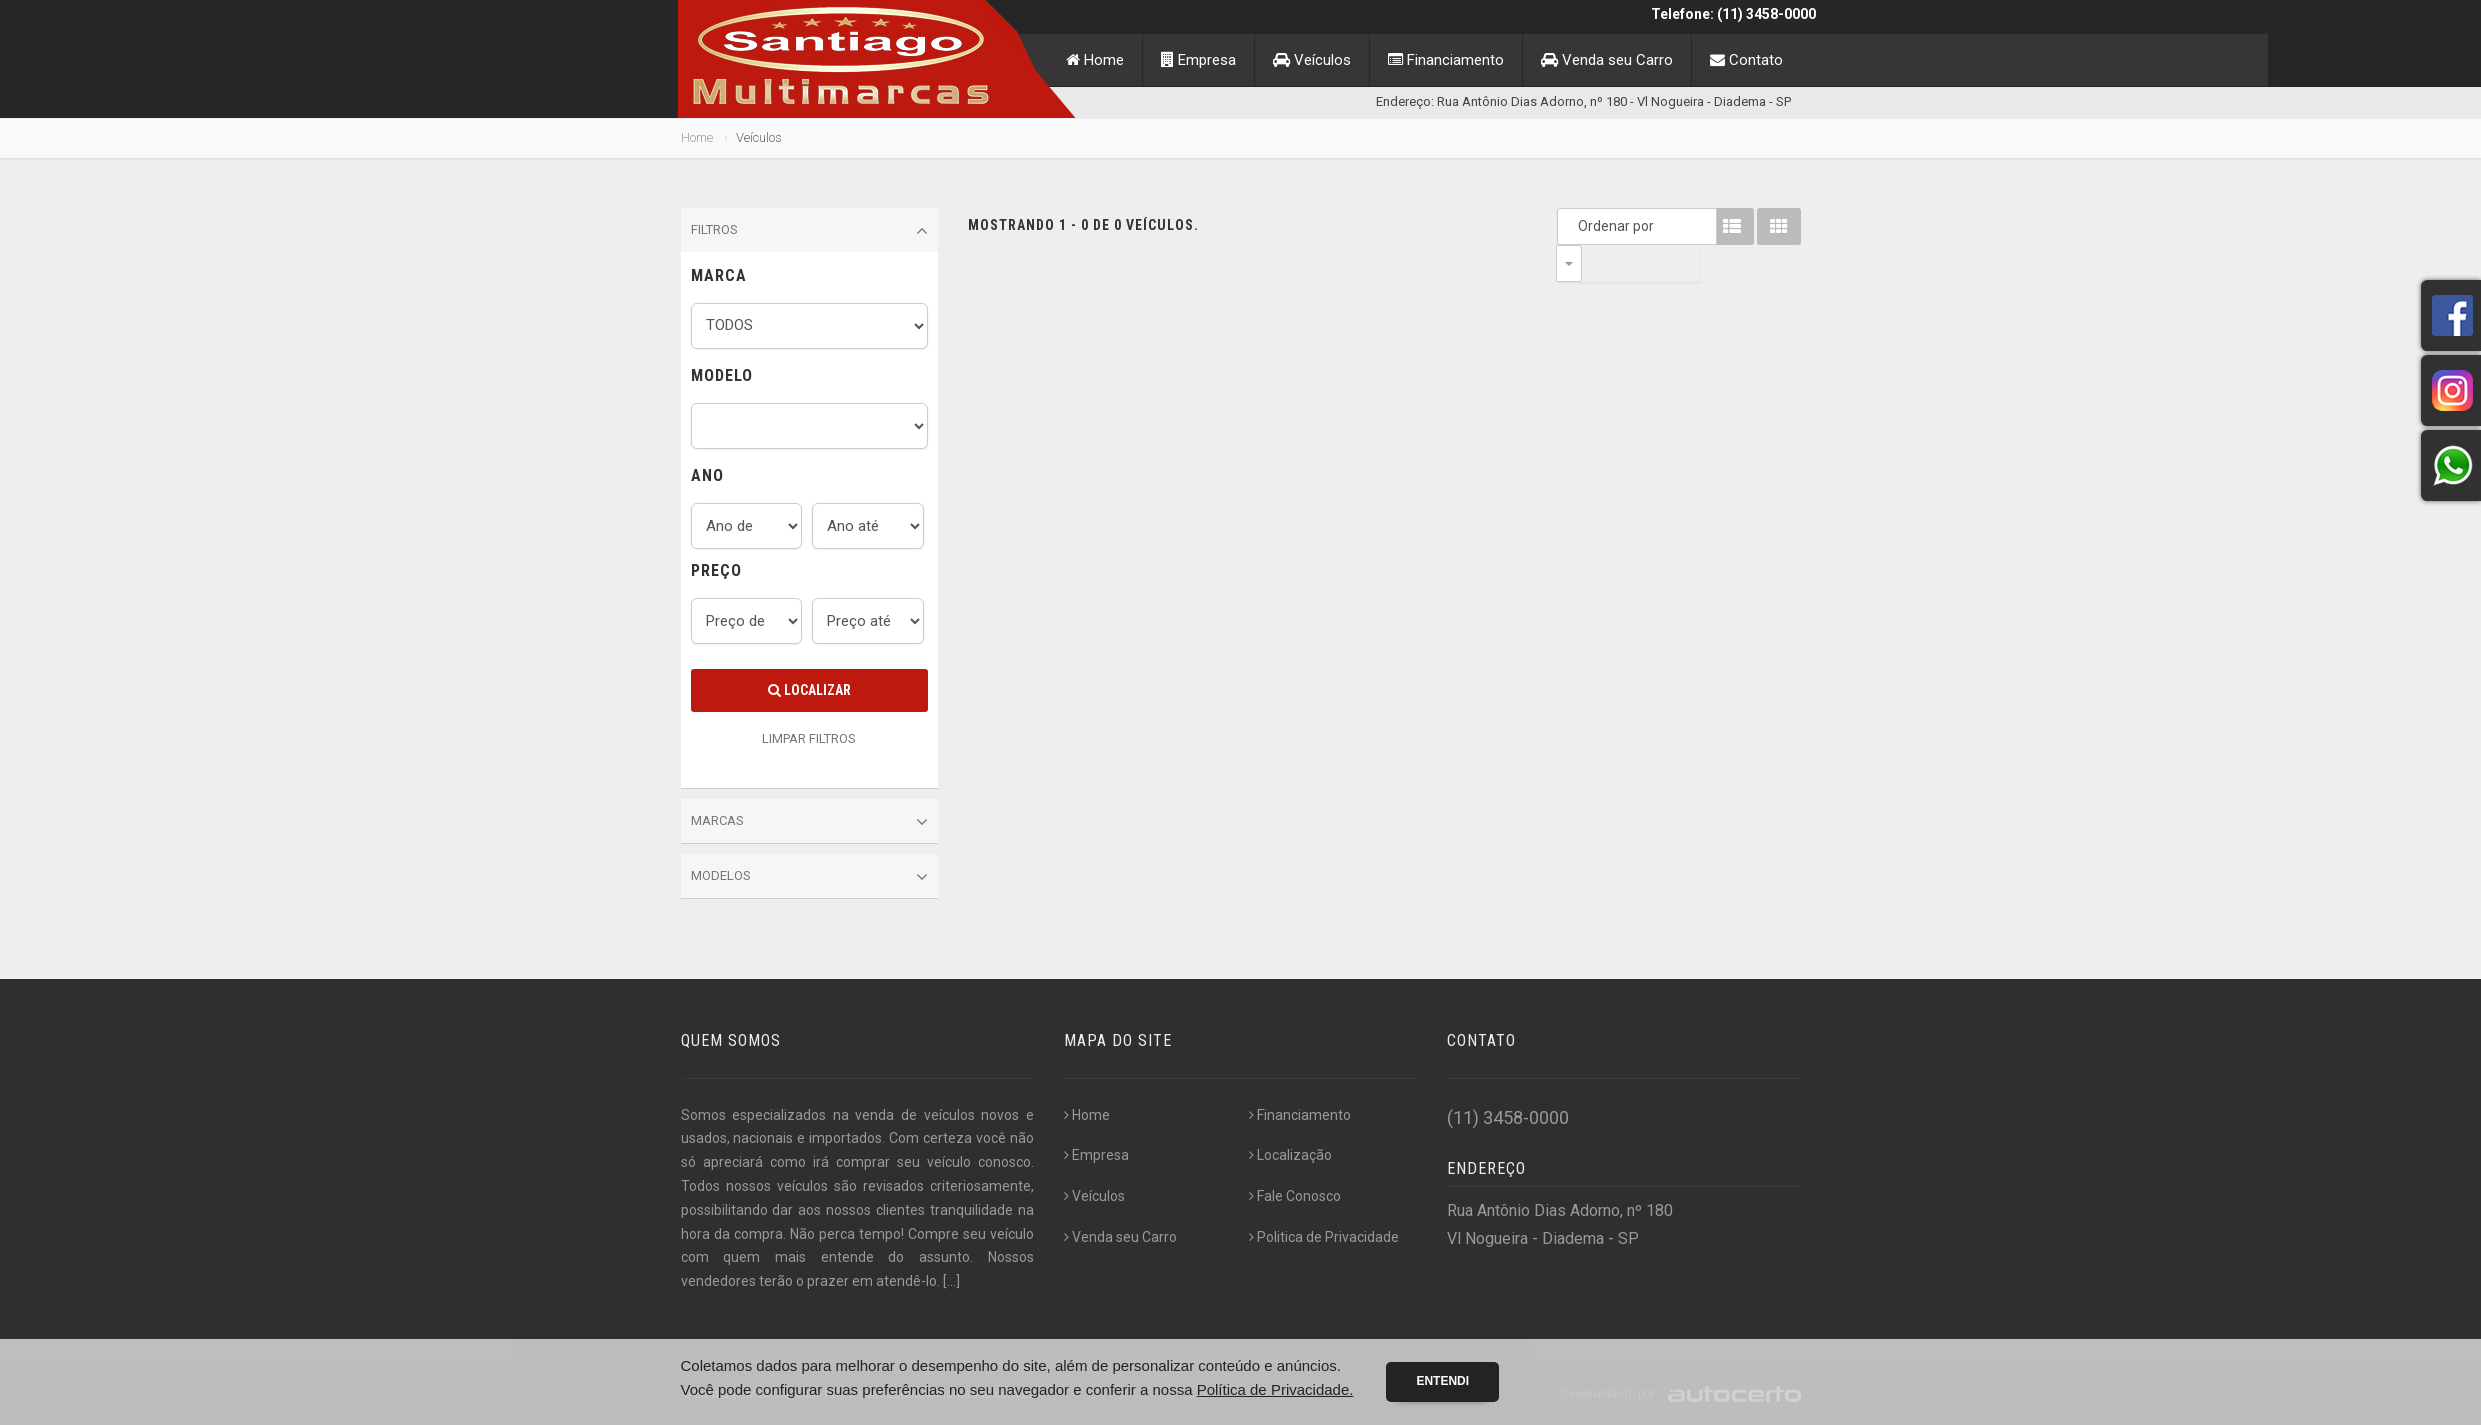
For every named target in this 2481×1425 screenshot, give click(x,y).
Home (1095, 60)
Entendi (1442, 1381)
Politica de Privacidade (1324, 1237)
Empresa (1198, 60)
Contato (1746, 60)
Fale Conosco (1295, 1196)
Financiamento (1446, 60)
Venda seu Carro (1607, 60)
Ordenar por (1574, 226)
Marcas (810, 822)
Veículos (1312, 60)
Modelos (810, 877)
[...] (951, 1281)
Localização (1290, 1155)
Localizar (809, 690)
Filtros (810, 231)
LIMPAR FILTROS (809, 738)
